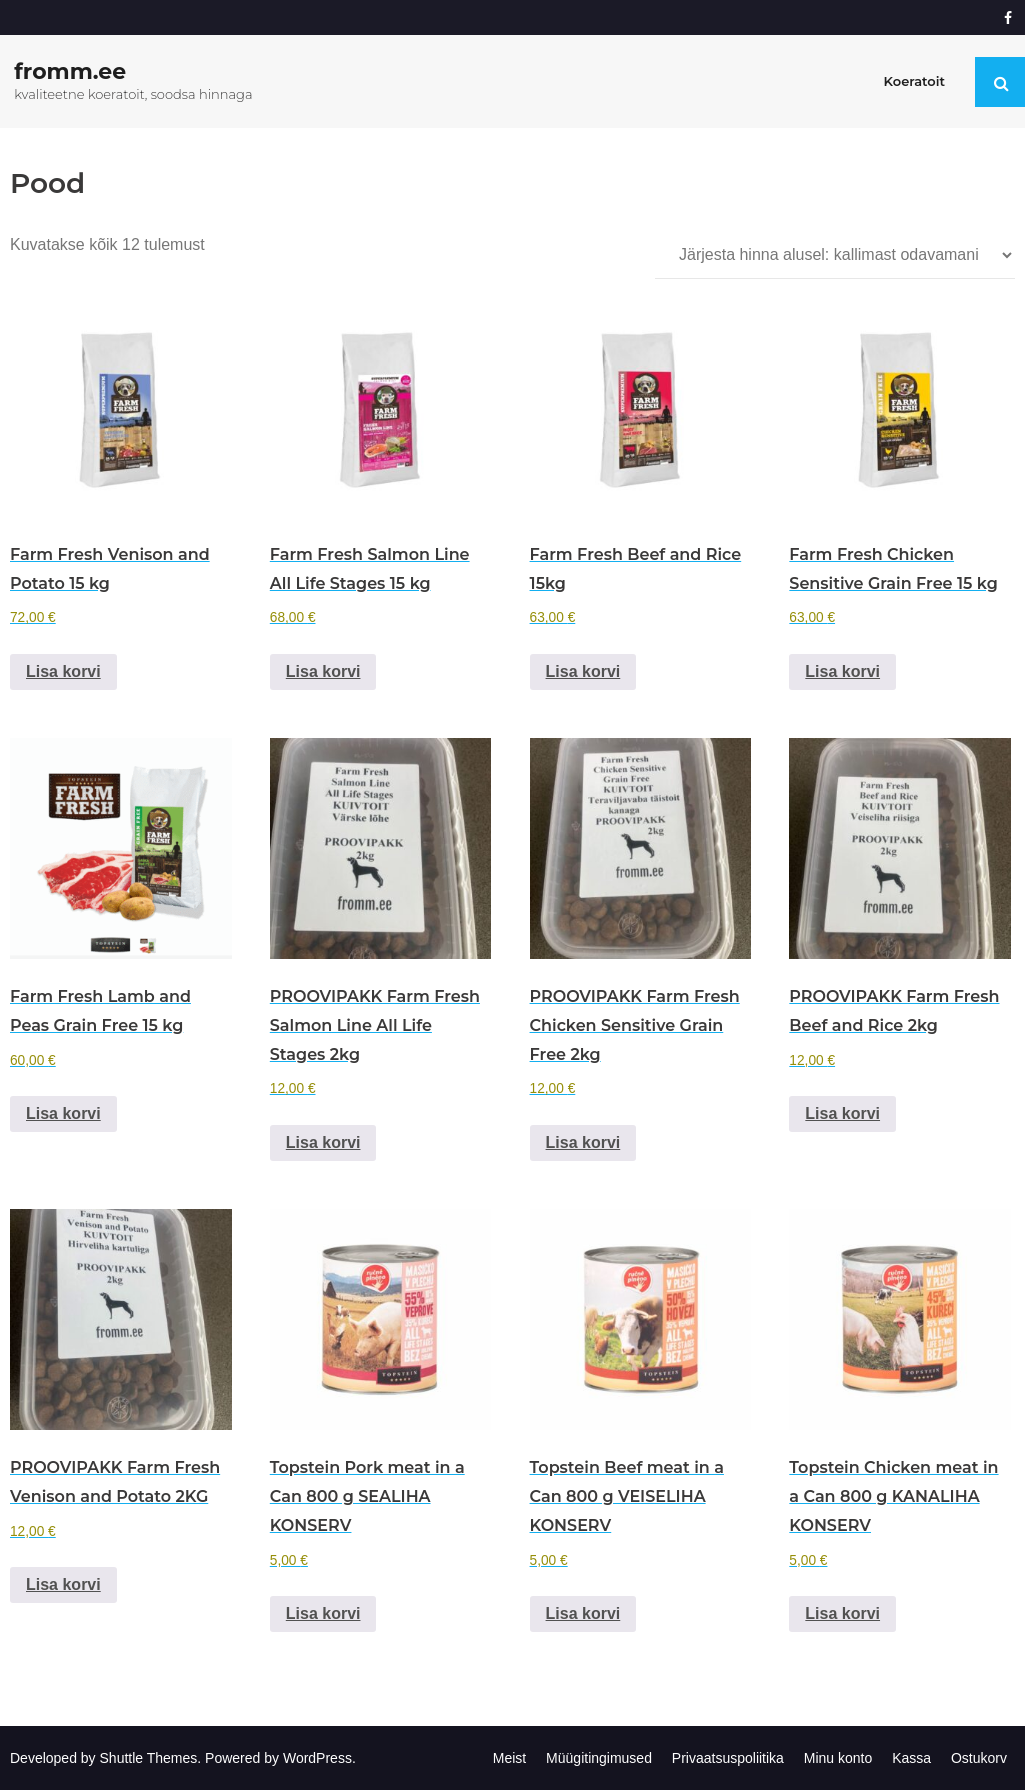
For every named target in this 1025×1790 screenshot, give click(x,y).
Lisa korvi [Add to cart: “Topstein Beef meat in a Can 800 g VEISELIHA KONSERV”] (583, 1613)
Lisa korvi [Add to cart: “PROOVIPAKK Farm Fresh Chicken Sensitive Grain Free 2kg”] (583, 1142)
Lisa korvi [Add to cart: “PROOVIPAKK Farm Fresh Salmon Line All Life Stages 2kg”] (323, 1142)
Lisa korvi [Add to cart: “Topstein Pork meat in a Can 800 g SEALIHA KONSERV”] (323, 1613)
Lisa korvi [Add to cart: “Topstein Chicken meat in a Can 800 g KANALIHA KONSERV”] (842, 1613)
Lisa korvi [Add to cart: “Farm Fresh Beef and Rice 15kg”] (583, 671)
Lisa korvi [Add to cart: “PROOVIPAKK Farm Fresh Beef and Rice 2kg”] (842, 1113)
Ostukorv (979, 1758)
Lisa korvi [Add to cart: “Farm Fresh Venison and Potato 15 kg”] (63, 671)
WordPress (317, 1758)
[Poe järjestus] (835, 255)
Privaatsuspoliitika (728, 1758)
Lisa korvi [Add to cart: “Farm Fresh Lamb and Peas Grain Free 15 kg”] (63, 1113)
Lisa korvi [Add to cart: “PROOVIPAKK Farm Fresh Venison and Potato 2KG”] (63, 1584)
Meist (509, 1758)
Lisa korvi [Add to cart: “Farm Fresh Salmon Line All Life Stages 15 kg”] (323, 671)
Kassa (911, 1758)
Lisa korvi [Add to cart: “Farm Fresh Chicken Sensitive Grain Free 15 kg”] (842, 671)
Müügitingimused (599, 1758)
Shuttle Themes (149, 1758)
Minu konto (838, 1758)
